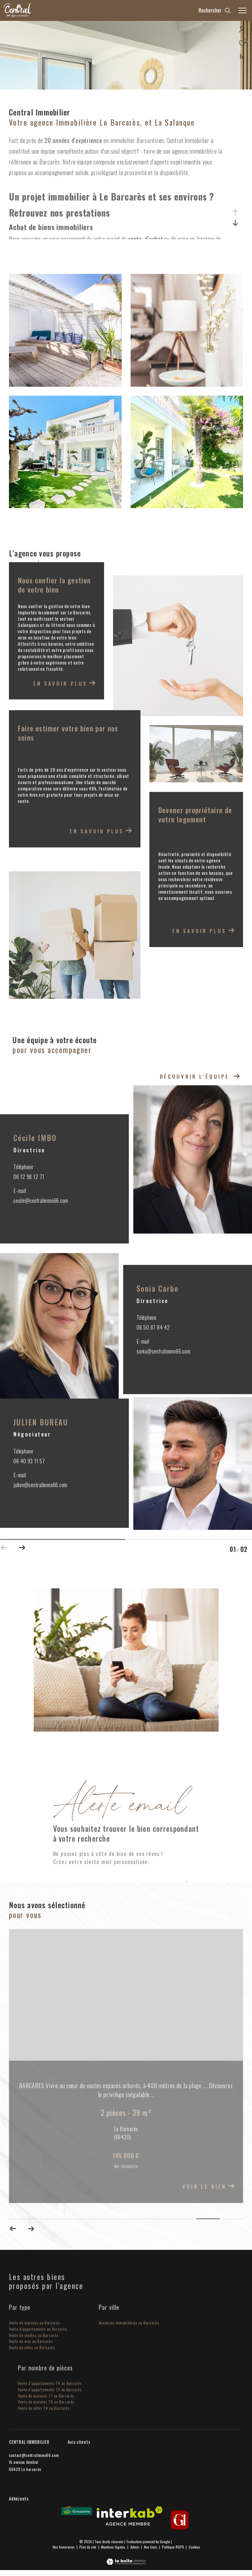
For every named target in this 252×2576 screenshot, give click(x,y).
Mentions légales (113, 2547)
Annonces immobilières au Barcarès (129, 2323)
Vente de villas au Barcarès (32, 2348)
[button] (22, 1546)
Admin (135, 2547)
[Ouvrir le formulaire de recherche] (215, 10)
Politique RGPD (173, 2547)
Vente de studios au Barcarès (33, 2335)
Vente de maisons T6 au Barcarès (46, 2402)
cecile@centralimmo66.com (40, 1201)
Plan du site (88, 2547)
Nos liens (151, 2547)
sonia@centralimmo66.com (163, 1351)
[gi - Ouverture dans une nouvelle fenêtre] (179, 2520)
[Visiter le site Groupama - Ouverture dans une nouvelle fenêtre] (76, 2511)
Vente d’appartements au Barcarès (38, 2329)
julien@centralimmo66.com (40, 1485)
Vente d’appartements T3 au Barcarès (50, 2390)
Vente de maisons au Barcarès (34, 2323)
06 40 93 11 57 (29, 1461)
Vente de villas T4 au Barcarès (44, 2408)
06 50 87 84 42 (153, 1327)
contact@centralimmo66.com (34, 2455)
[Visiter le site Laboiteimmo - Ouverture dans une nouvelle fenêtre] (126, 2558)
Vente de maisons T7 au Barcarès (46, 2396)
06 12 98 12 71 (28, 1177)
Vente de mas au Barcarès (31, 2342)
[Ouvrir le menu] (242, 10)
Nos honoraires (64, 2547)
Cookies (194, 2547)
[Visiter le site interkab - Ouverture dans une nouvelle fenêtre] (130, 2516)
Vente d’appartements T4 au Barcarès (50, 2384)
